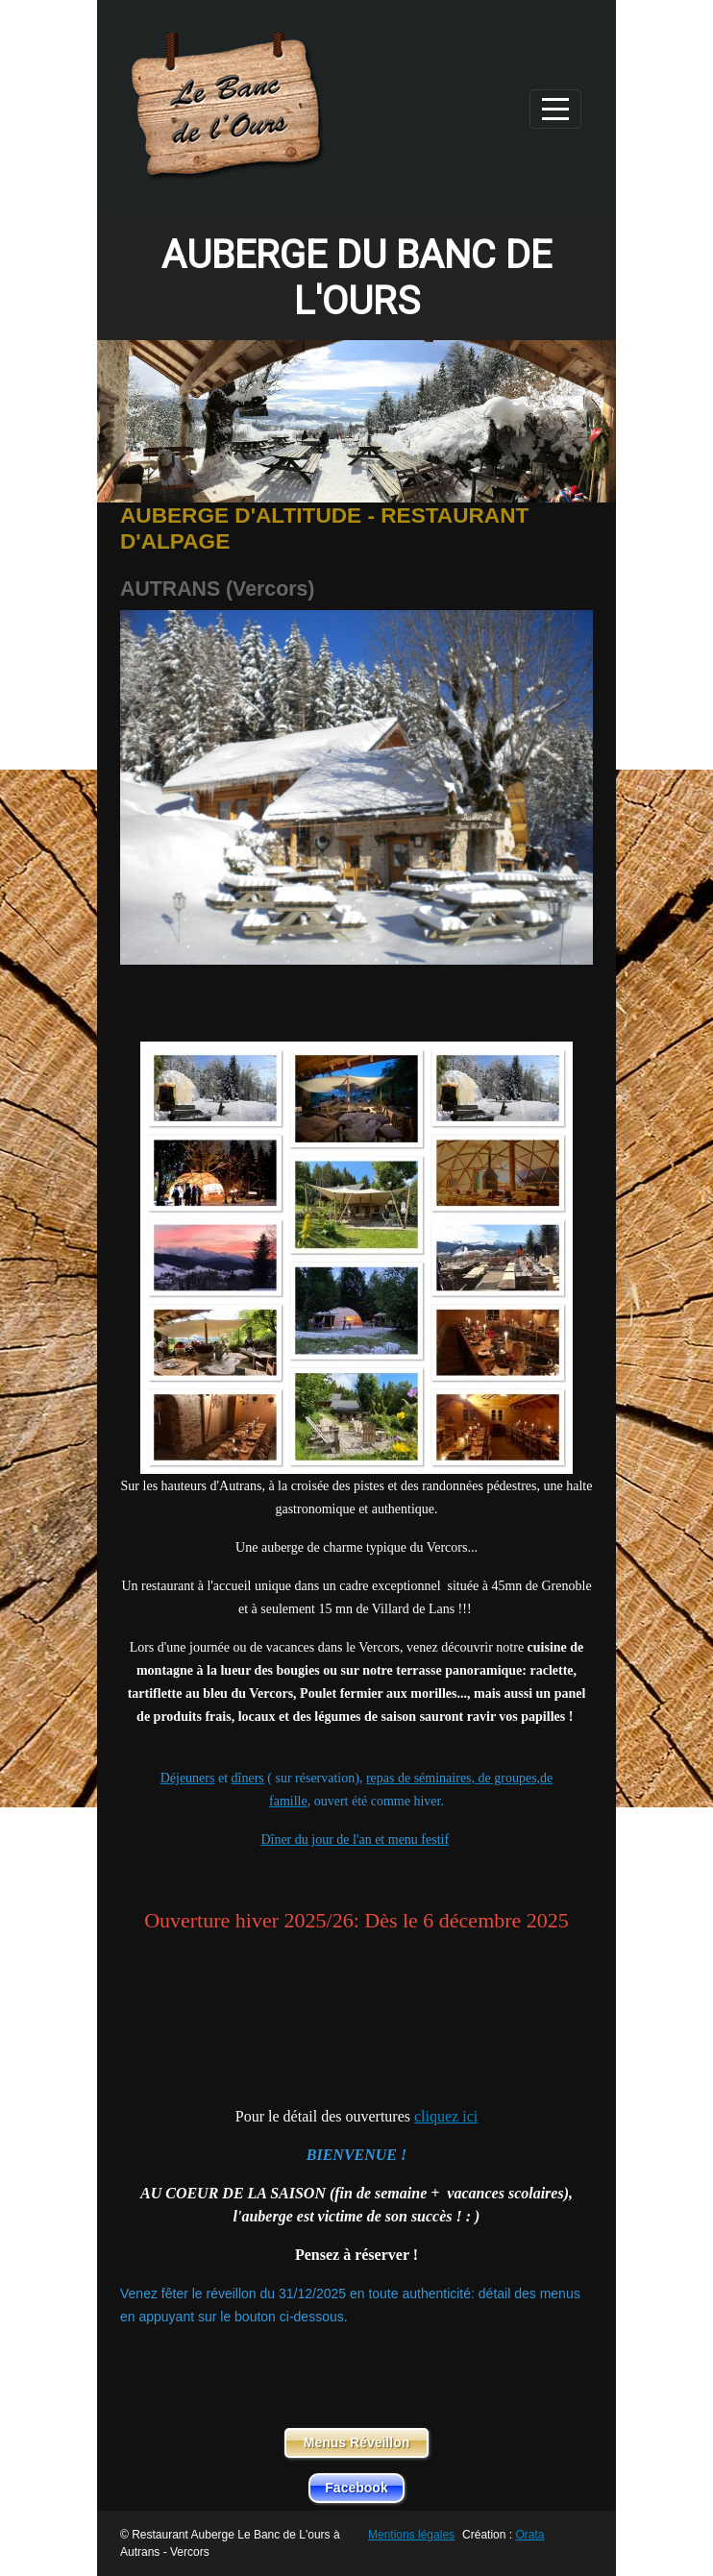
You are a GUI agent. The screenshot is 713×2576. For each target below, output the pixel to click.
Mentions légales (411, 2534)
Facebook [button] (356, 2487)
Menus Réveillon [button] (356, 2442)
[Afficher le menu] (555, 109)
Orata (529, 2534)
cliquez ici (446, 2116)
